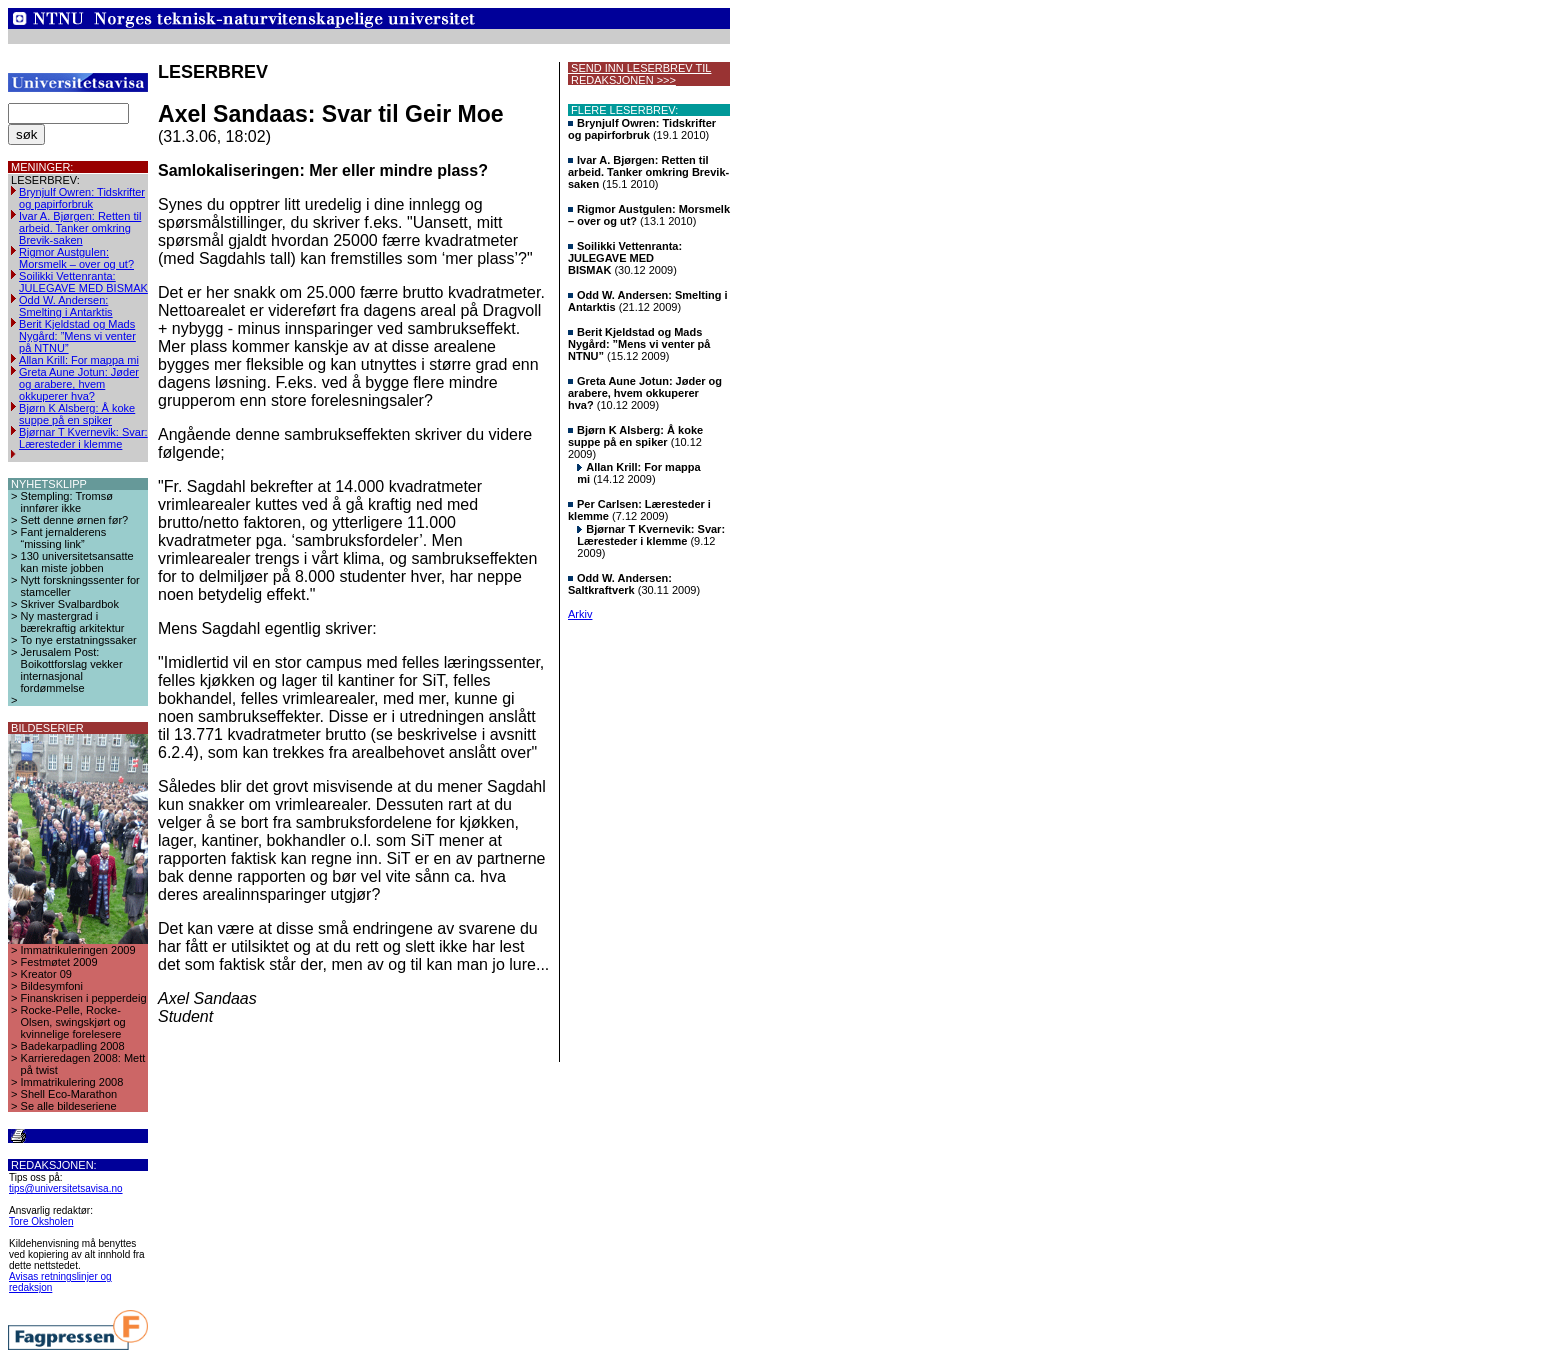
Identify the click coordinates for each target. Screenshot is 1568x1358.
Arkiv (580, 614)
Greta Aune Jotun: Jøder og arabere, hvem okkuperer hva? (79, 384)
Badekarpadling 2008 (73, 1046)
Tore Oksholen (41, 1221)
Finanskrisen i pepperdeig (84, 998)
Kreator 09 (46, 974)
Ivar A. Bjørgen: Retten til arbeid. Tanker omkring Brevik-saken (80, 228)
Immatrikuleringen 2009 (78, 950)
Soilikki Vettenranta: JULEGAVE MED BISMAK (83, 282)
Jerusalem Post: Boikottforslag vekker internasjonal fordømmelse (72, 670)
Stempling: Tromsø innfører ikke (67, 502)
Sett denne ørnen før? (75, 520)
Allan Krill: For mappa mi (79, 360)
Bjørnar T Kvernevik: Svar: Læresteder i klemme (83, 438)
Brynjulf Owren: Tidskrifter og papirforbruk (82, 198)
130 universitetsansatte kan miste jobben (77, 562)
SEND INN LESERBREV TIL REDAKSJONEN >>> (639, 74)
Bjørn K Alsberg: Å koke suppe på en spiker (77, 414)
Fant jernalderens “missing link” (64, 538)
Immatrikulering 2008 (72, 1082)
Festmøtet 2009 (59, 962)
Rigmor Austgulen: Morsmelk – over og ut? (76, 258)
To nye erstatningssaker (79, 640)
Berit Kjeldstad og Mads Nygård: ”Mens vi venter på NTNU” (77, 336)
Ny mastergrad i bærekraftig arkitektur (73, 622)
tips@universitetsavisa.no (66, 1188)
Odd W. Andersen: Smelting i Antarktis (66, 306)
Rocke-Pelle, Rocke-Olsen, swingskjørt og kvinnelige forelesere (73, 1022)
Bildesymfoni (52, 986)
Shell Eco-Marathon (69, 1094)
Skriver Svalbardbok (70, 604)
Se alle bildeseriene (69, 1106)
